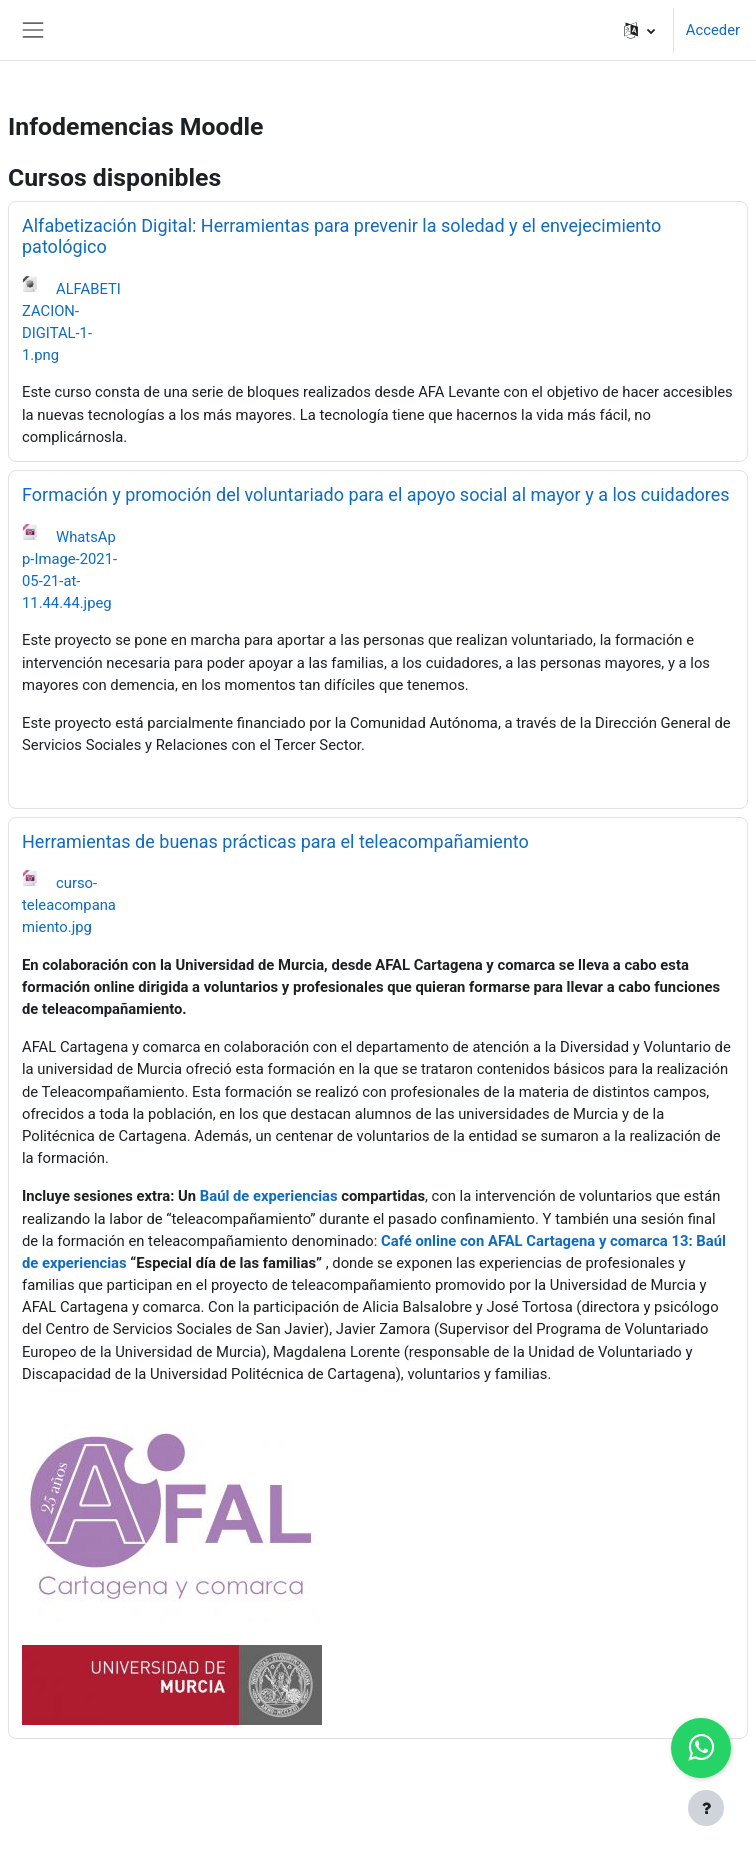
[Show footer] (706, 1808)
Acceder (713, 30)
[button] (639, 30)
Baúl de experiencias (269, 1196)
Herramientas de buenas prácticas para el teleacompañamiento (275, 841)
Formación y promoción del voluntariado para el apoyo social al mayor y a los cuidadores (376, 494)
